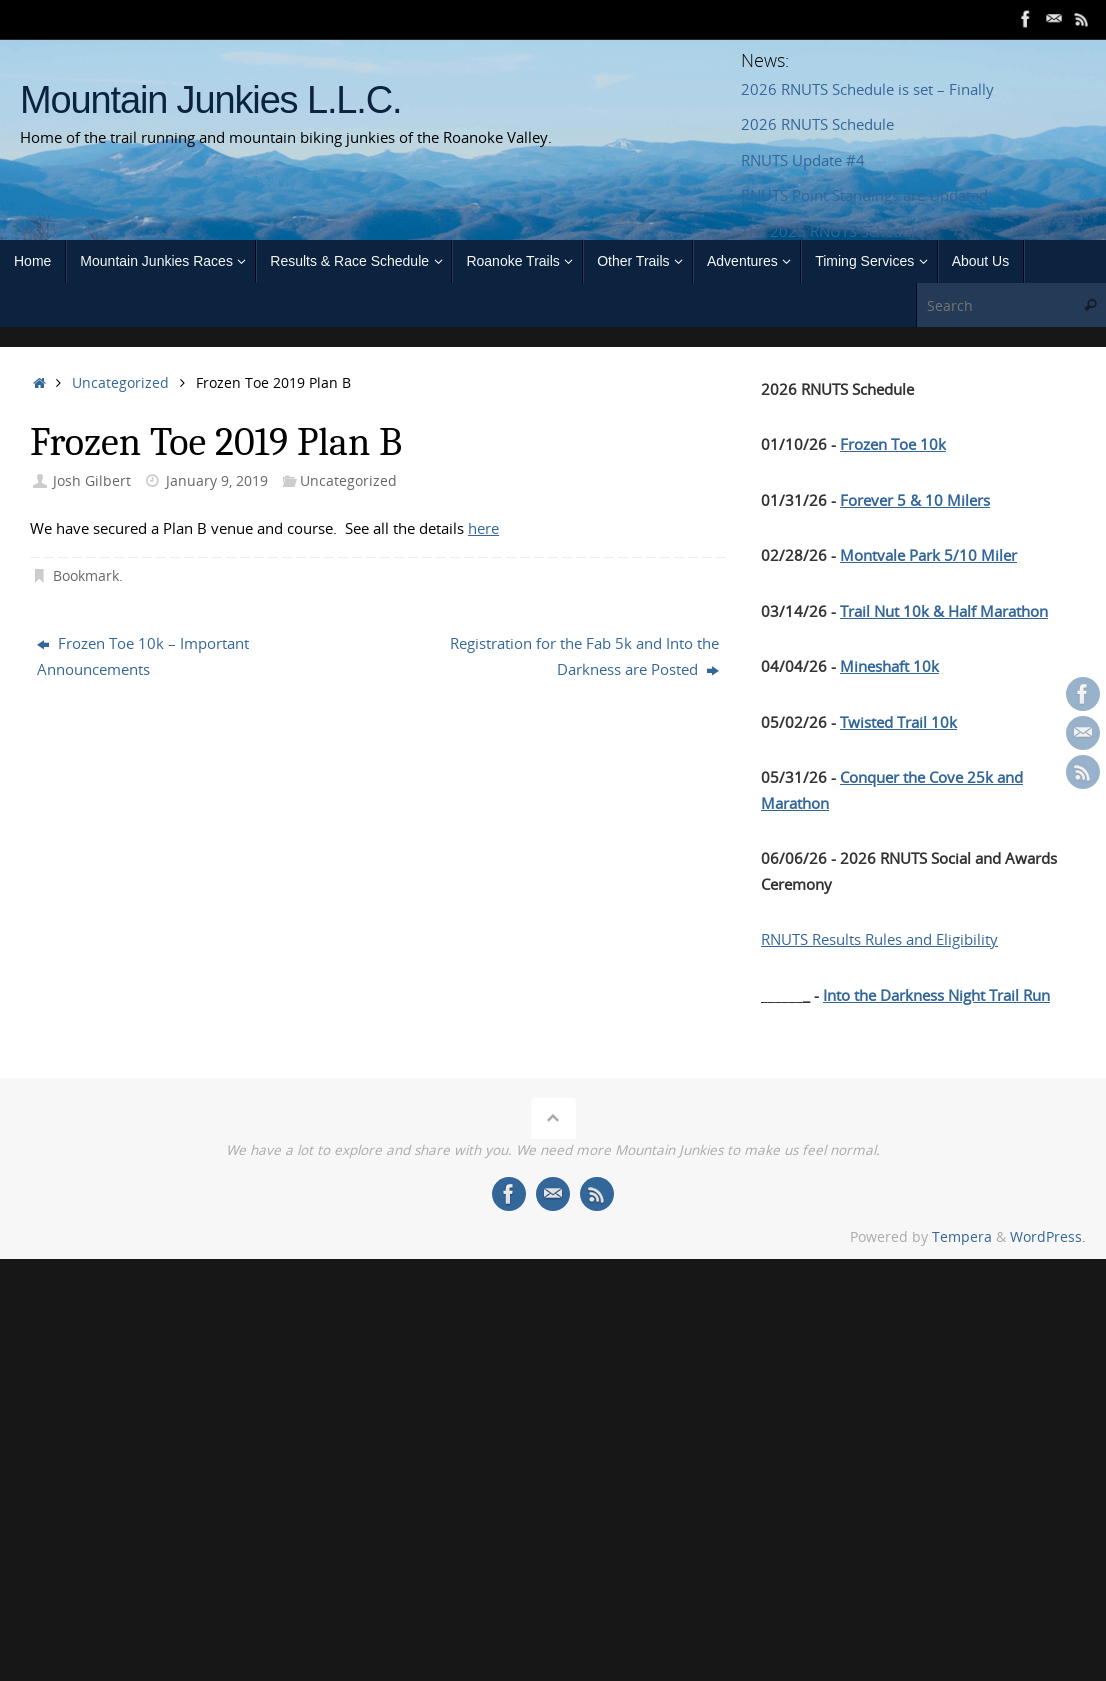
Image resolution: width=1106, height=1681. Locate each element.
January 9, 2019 (217, 481)
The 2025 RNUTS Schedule (832, 231)
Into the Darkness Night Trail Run (936, 995)
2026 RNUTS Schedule (817, 124)
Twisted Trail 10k (898, 722)
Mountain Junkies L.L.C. (210, 100)
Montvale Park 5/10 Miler (928, 555)
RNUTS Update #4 (803, 160)
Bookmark (86, 576)
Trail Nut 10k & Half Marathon (944, 611)
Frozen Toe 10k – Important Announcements (143, 656)
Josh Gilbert (92, 481)
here (483, 528)
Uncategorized (120, 383)
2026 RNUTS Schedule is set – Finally (867, 89)
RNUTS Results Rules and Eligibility (879, 939)
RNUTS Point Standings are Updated (864, 195)
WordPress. (1048, 1237)
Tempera (962, 1237)
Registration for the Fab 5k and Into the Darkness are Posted (584, 656)
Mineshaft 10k (889, 666)
